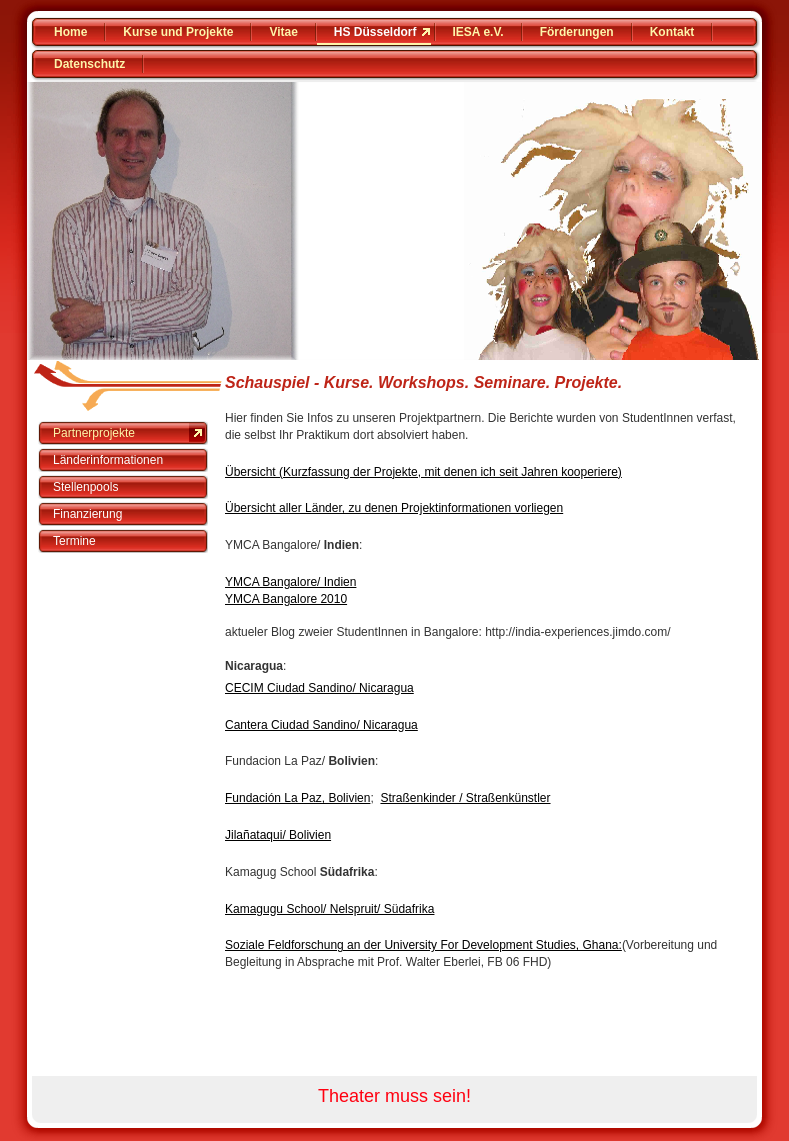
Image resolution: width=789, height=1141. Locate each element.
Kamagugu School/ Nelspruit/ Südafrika (329, 909)
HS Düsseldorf (375, 32)
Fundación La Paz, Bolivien (297, 798)
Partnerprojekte (94, 433)
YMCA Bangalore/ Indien (290, 582)
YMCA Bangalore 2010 (286, 599)
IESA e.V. (478, 32)
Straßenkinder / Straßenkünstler (465, 798)
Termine (74, 541)
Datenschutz (89, 64)
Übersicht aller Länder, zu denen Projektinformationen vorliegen (394, 508)
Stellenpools (85, 487)
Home (70, 32)
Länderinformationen (108, 460)
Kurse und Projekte (178, 32)
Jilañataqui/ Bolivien (278, 835)
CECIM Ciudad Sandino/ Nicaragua (319, 688)
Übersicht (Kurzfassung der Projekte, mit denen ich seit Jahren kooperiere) (423, 472)
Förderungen (577, 32)
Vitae (283, 32)
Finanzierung (87, 514)
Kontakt (672, 32)
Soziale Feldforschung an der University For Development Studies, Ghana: (423, 945)
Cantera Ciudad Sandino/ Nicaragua (321, 725)
